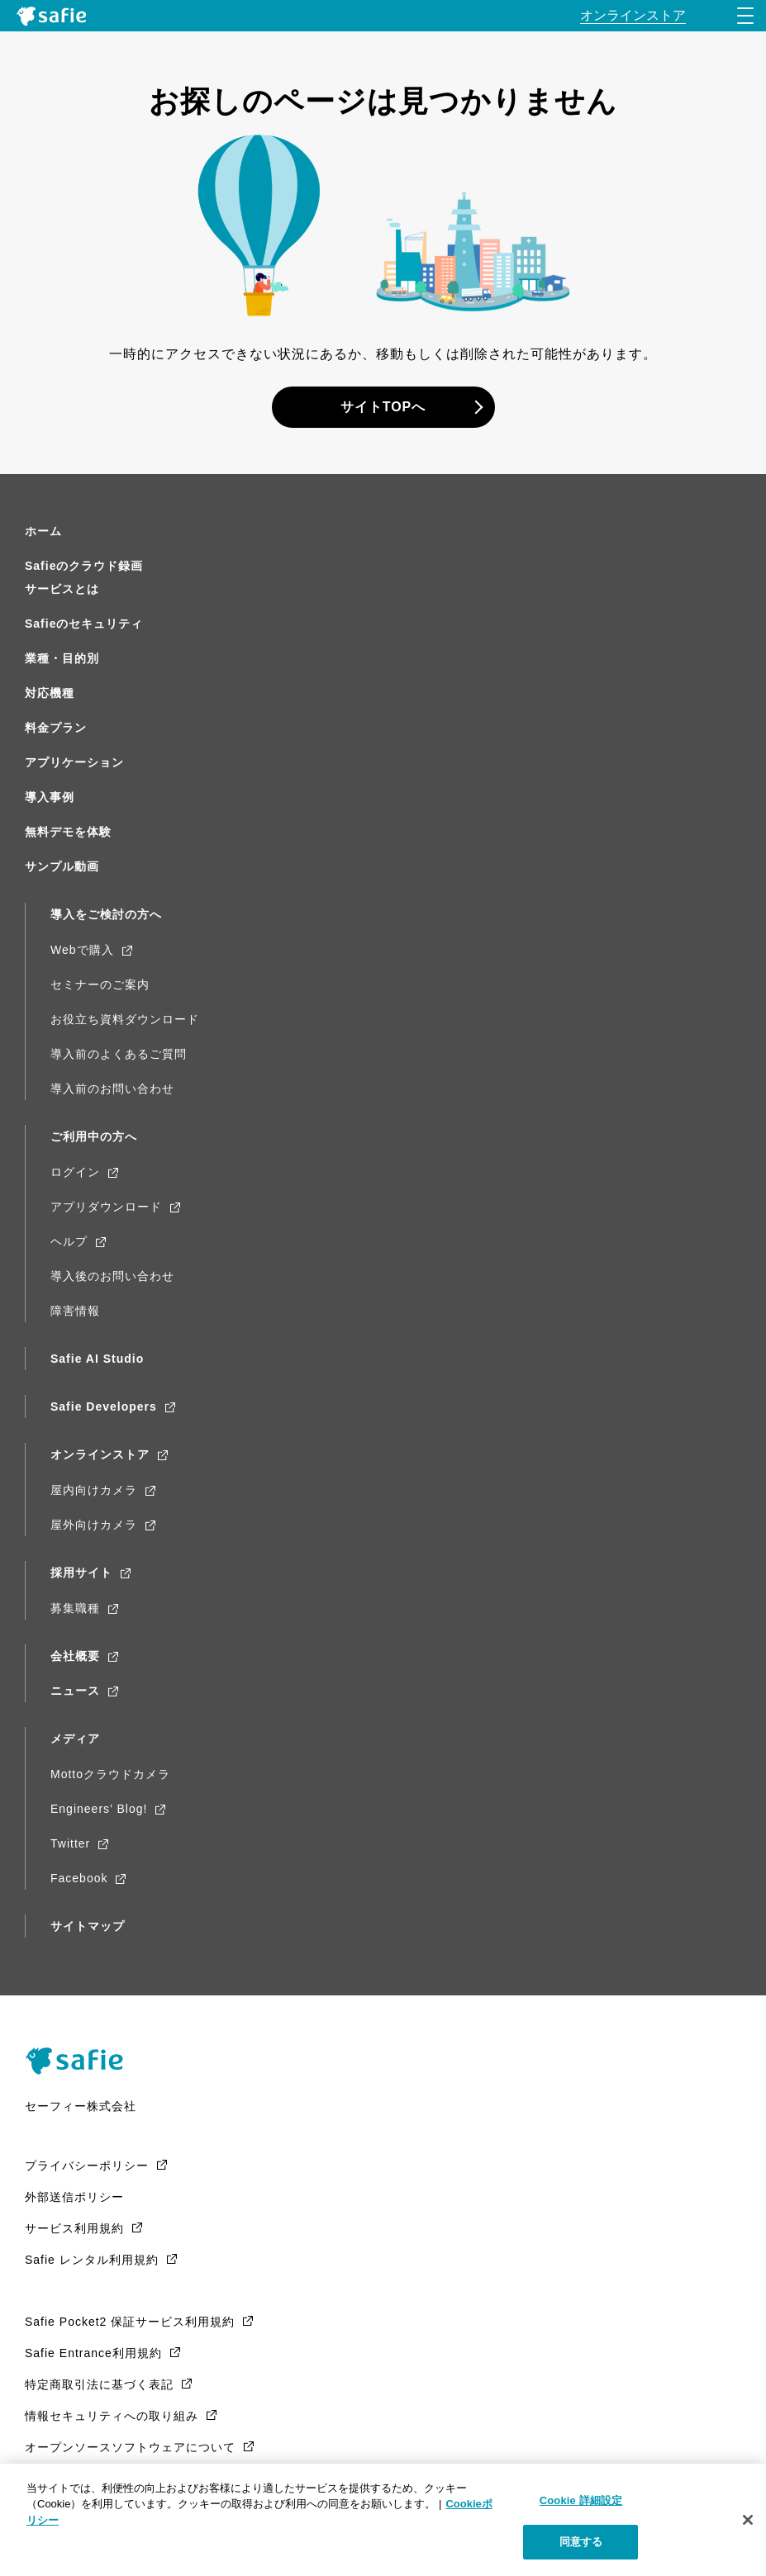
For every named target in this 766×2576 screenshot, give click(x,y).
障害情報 (75, 1310)
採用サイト (81, 1572)
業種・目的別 (62, 658)
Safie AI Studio (97, 1358)
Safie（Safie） (80, 2060)
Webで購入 (82, 949)
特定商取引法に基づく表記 (99, 2384)
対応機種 (49, 693)
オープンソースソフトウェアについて (130, 2447)
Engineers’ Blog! (98, 1808)
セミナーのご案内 (100, 984)
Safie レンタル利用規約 (92, 2259)
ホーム (43, 531)
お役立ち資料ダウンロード (124, 1019)
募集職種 (75, 1608)
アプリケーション (74, 762)
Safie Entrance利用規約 (93, 2353)
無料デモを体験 (68, 831)
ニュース (75, 1690)
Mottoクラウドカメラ (110, 1774)
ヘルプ (69, 1241)
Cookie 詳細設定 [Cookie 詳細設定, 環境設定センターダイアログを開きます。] (581, 2500)
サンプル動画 (62, 866)
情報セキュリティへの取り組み (111, 2415)
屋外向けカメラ (93, 1524)
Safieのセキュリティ (84, 623)
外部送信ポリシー (74, 2197)
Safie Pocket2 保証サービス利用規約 (130, 2321)
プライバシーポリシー (87, 2165)
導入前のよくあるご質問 (118, 1053)
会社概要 (75, 1656)
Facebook (78, 1878)
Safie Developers (103, 1406)
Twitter (70, 1843)
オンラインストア (100, 1454)
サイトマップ (87, 1926)
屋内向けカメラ (93, 1490)
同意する (581, 2542)
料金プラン (56, 727)
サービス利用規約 (74, 2228)
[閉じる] (748, 2520)
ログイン (75, 1172)
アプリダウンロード (106, 1206)
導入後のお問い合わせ (112, 1276)
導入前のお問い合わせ (112, 1088)
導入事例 (49, 797)
